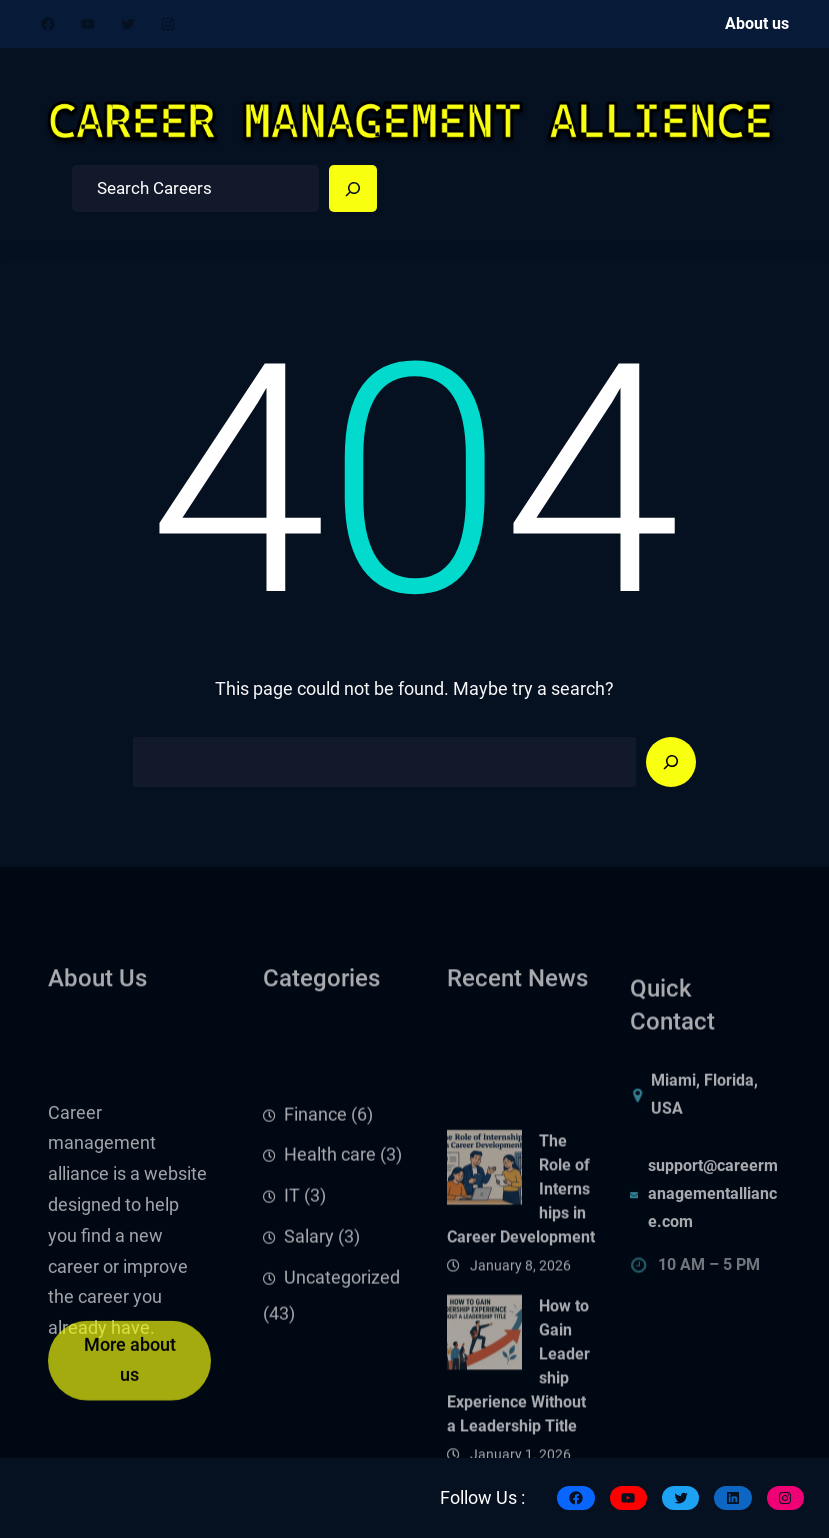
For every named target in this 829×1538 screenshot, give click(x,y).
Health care (330, 1215)
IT (292, 1256)
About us (757, 23)
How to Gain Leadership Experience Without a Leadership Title (519, 1454)
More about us (130, 1380)
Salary (309, 1297)
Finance (315, 1174)
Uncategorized (342, 1338)
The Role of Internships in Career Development (521, 1276)
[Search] (353, 189)
